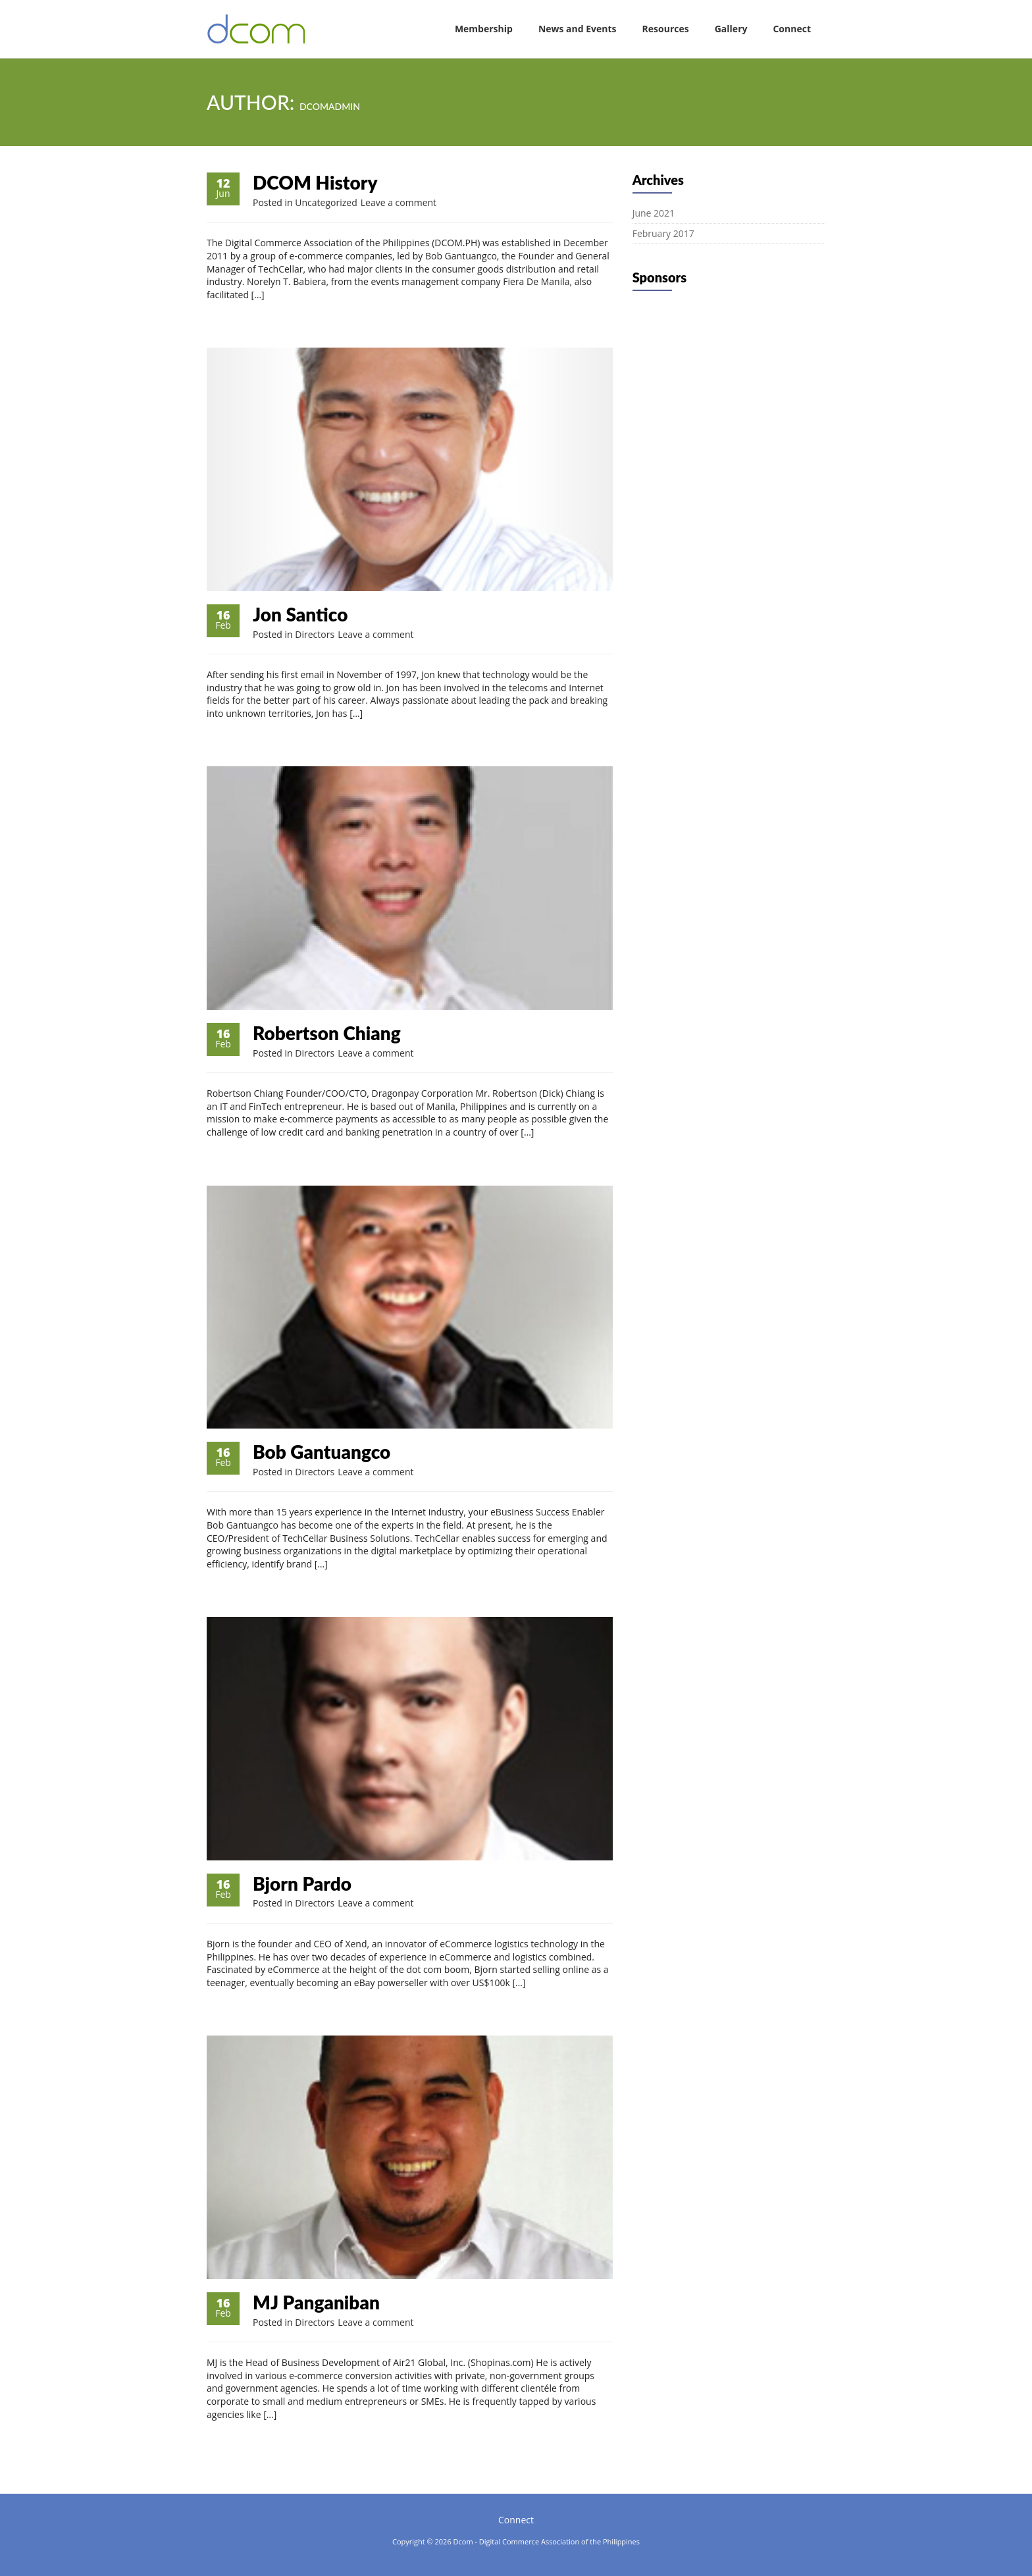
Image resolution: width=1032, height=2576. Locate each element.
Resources (665, 28)
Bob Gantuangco (321, 1451)
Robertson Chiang (327, 1033)
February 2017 (663, 233)
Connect (792, 28)
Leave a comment (398, 202)
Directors (314, 634)
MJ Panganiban (316, 2302)
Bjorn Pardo (302, 1883)
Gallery (731, 28)
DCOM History (315, 182)
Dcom (463, 2541)
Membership (484, 28)
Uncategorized (326, 202)
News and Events (577, 28)
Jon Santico (300, 614)
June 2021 (653, 213)
